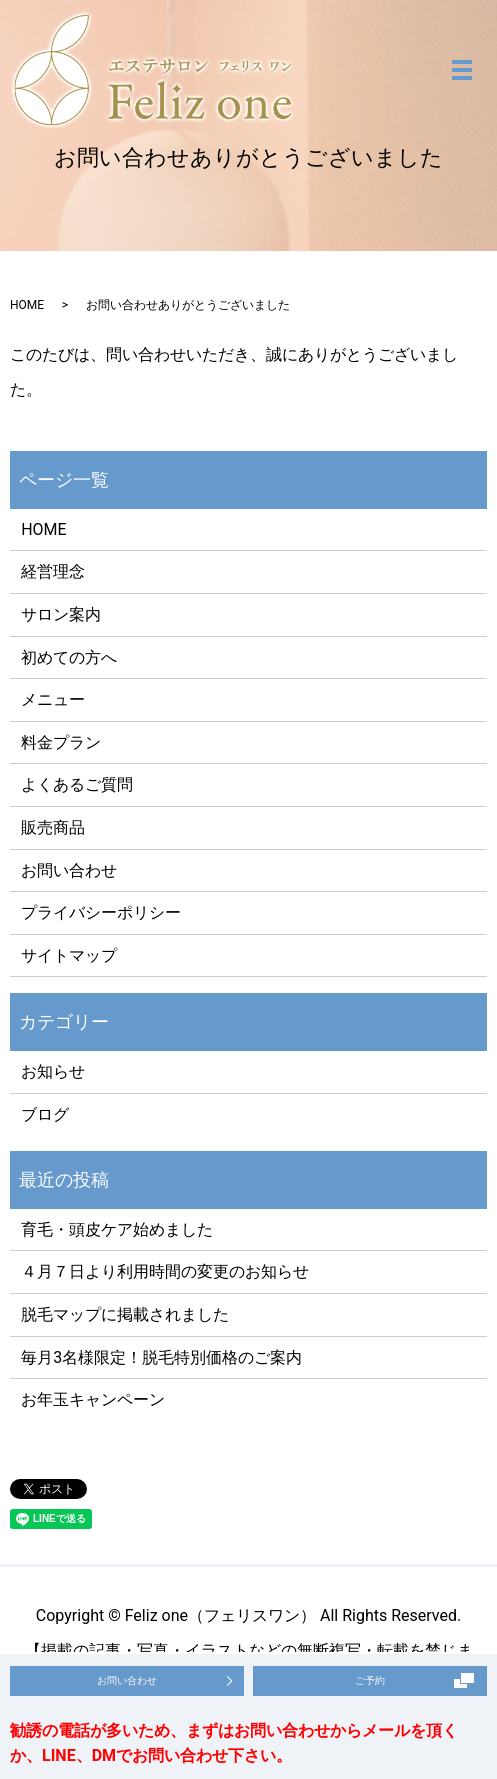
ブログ (45, 1114)
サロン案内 (61, 614)
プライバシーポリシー (101, 912)
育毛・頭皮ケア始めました (117, 1229)
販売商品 (53, 827)
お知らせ (53, 1071)
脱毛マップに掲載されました (125, 1314)
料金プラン (61, 742)
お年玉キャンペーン (93, 1399)
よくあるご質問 (77, 784)
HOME (27, 305)
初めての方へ (69, 657)
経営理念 (53, 571)
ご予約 (370, 1680)
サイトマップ (69, 955)
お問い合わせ (69, 870)
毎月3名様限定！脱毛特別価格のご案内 (161, 1357)
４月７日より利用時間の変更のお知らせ (165, 1271)
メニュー (53, 699)
